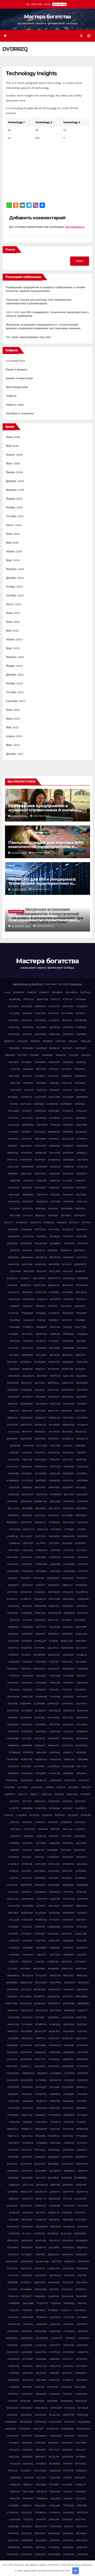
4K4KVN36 (13, 1187)
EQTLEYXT (81, 1648)
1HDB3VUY (60, 1055)
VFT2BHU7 (67, 2380)
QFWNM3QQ (80, 2178)
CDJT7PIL (41, 1543)
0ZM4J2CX (54, 1034)
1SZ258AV (40, 1076)
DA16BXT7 (40, 1585)
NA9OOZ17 (12, 2031)
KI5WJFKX (42, 1899)
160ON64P (41, 1048)
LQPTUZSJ (54, 1954)
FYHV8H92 (54, 1696)
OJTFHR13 (69, 2073)
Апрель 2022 (14, 736)
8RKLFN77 (26, 1383)
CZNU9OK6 (69, 1571)
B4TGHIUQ (41, 1494)
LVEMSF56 (52, 1961)
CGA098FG (80, 1543)
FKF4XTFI (81, 1675)
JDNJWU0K (79, 1850)
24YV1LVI (67, 1090)
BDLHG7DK (13, 1508)
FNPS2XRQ (54, 1682)
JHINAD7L (39, 1857)
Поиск (10, 249)
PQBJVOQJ (27, 2136)
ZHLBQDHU (41, 2540)
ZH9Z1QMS (27, 2540)
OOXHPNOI (27, 2087)
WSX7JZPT (38, 2429)
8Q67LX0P (68, 1376)
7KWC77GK (80, 1327)
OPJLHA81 (54, 2087)
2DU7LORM (54, 1097)
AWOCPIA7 (40, 1487)
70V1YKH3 (81, 1299)
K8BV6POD (26, 1885)
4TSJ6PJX (55, 1194)
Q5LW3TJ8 (39, 2164)
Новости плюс (15, 404)
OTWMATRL (41, 2094)
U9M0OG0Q (12, 2338)
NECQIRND (26, 2031)
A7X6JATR (54, 1459)
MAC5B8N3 (12, 1982)
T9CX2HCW (67, 2296)
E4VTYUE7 (41, 1627)
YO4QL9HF (54, 2505)
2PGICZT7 (27, 1111)
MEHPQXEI (83, 1982)
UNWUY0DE (12, 2352)
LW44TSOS (66, 1961)
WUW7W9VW (83, 2429)
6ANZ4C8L (14, 1264)
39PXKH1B (67, 1132)
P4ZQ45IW (41, 2108)
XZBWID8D (15, 2477)
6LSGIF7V (25, 1278)
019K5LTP (44, 992)
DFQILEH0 (68, 1592)
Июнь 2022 (13, 718)
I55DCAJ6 (47, 1794)
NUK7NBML (40, 2045)
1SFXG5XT (27, 1076)
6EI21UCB (29, 1271)
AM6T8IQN (40, 1480)
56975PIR (80, 1208)
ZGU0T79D (13, 2540)
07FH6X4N (80, 999)
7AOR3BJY (53, 1320)
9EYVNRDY (82, 1418)
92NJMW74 (67, 1397)
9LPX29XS (67, 1431)
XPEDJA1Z (13, 2470)
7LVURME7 (13, 1334)
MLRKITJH (67, 1996)
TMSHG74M (80, 2310)
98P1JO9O (27, 1411)
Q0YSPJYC (82, 2150)
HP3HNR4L (81, 1773)
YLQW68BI (13, 2505)
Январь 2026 (14, 472)
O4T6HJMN (26, 2059)
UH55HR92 (12, 2345)
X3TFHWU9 (66, 2443)
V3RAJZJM (41, 2366)
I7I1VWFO (14, 1801)
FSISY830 (28, 1689)
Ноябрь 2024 (14, 507)
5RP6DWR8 (26, 1243)
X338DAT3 (53, 2443)
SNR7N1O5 (69, 2275)
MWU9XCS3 (41, 2010)
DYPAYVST (82, 1613)
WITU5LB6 (83, 2408)
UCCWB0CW (41, 2338)
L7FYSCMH (39, 1933)
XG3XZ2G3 (15, 2463)
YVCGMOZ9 (40, 2512)
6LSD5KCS (12, 1278)
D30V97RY (25, 1578)
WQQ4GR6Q (84, 2422)
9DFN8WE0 (27, 1418)
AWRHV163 (54, 1487)
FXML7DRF (27, 1696)
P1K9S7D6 (54, 2101)
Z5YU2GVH (26, 2526)
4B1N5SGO (54, 1173)
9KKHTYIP (27, 1431)
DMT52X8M (54, 1599)
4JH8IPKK (80, 1180)
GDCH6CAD (55, 1710)
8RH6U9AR (13, 1383)
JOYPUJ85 (40, 1864)
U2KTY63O (68, 2324)
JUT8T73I (14, 1878)
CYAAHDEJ (55, 1571)
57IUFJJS (28, 1215)
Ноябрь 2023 (14, 586)
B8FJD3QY (12, 1501)
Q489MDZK (81, 2157)
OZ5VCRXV (14, 2101)
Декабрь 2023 (15, 577)
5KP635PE (13, 1229)
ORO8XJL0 (81, 2087)
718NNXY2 (27, 1306)
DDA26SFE (40, 1592)
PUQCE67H (13, 2143)
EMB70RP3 (81, 1641)
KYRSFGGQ (41, 1920)
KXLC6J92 (14, 1920)
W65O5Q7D (81, 2401)
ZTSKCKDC (26, 2554)
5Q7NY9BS (81, 1236)
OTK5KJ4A (26, 2094)
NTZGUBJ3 (26, 2045)
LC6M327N (67, 1940)
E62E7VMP (81, 1627)
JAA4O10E (81, 1843)
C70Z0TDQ (40, 1536)
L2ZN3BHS (68, 1927)
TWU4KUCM (14, 2324)
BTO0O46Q (15, 1529)
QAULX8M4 (41, 2171)
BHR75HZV (13, 1515)
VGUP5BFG (81, 2380)
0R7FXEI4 (68, 1027)
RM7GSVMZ (80, 2233)
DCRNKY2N (26, 1592)
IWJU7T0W (29, 1829)
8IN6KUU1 (40, 1369)
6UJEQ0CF (13, 1292)
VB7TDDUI (67, 2373)
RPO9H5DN (82, 2240)
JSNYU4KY (67, 1871)
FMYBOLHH (27, 1682)
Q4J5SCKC (12, 2164)
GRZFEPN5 (54, 1724)
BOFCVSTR (26, 1522)
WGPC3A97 (56, 2408)
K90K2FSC (40, 1885)
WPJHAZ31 (69, 2422)
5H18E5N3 (49, 1222)
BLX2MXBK (67, 1515)
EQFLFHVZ (53, 1648)
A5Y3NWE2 (68, 1452)
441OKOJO (55, 1166)
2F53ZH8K (68, 1097)
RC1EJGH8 (80, 2219)
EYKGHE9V (68, 1655)
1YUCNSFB (79, 1083)
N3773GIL (40, 2017)
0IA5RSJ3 (81, 1013)
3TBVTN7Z (12, 1160)
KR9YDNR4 (81, 1906)
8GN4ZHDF (68, 1362)
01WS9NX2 (57, 992)
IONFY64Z (59, 1815)
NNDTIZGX (53, 2038)
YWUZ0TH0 (82, 2512)
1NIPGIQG (53, 1069)
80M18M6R (68, 1348)
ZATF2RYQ (13, 2533)
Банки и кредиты (16, 369)
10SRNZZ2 (9, 1041)
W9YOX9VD (26, 2408)
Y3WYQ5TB (79, 2477)
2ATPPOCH (26, 1097)
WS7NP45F (24, 2429)
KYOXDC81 (27, 1920)
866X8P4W (27, 1355)
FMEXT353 (12, 1682)
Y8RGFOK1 (14, 2491)
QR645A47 (14, 2198)
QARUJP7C (26, 2171)
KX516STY (82, 1913)
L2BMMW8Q (53, 1927)
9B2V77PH (53, 1411)
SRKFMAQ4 (54, 2282)
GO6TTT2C (67, 1717)
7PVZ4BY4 (28, 1341)
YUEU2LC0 (26, 2512)
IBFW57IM (80, 1801)
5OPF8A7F (68, 1236)
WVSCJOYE (13, 2436)
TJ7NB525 (53, 2310)
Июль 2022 (13, 709)
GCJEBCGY (40, 1710)
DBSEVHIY (67, 1585)
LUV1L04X (39, 1961)
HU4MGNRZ (55, 1780)
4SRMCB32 (28, 1194)
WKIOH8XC (26, 2415)
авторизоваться (74, 226)
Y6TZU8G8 (40, 2484)
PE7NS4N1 (82, 2115)
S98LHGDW (12, 2261)
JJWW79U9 (53, 1857)
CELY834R (67, 1543)
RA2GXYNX (40, 2219)
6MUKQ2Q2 (69, 1278)
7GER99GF (41, 1327)
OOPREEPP (13, 2087)
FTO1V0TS (67, 1689)
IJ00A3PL (9, 1815)
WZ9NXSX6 (55, 2436)
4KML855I (27, 1187)
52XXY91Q (41, 1208)
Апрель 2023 (14, 639)
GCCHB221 (26, 1710)
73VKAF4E (13, 1313)
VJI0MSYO (14, 2387)
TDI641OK (56, 2303)
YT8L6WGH (12, 2512)
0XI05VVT (27, 1034)
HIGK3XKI (26, 1766)
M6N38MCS (13, 1975)
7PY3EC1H (41, 1341)
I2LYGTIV (61, 1787)
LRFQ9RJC (68, 1954)
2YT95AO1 (55, 1125)
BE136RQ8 (27, 1508)
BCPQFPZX (68, 1501)
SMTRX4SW (55, 2275)
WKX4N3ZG (40, 2415)
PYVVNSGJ (40, 2150)
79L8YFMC (15, 1320)
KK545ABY (82, 1899)
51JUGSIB (15, 1208)
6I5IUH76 (68, 1271)
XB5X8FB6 (27, 2456)
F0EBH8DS (14, 1662)
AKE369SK (68, 1473)
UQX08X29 (26, 2352)
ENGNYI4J (13, 1648)
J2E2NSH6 (79, 1836)
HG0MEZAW (41, 1759)
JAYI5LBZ (27, 1850)
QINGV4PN (81, 2185)
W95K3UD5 (12, 2408)
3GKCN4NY (26, 1146)
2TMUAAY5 (81, 1111)
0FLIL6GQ (14, 1013)
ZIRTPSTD (55, 2540)
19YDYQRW (80, 1048)
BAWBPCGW (40, 1501)
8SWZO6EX (82, 1383)
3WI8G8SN (68, 1160)
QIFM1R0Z (68, 2185)
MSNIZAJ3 (12, 2010)
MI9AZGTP (68, 1989)
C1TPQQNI (69, 1529)
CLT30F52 (68, 1550)
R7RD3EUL (80, 2212)
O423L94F (12, 2059)
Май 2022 (12, 727)
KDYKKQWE (55, 1892)
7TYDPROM (67, 1341)
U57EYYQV (26, 2331)
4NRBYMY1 (54, 1187)
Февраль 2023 (15, 657)
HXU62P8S (9, 1787)
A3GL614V (27, 1452)
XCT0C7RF (54, 2456)
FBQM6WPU (68, 1669)
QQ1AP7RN (68, 2191)
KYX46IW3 (67, 1920)
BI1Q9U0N (27, 1515)
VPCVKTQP (52, 2387)
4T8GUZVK (41, 1194)
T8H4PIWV (53, 2296)
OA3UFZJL (26, 2066)
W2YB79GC (39, 2401)
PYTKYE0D (13, 2150)
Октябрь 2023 (15, 595)
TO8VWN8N (27, 2317)
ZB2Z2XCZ (26, 2533)
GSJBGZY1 (68, 1724)
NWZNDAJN (55, 2045)
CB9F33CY (28, 1543)
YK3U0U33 (80, 2498)
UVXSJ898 (41, 2359)
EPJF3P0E (39, 1648)
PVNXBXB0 (41, 2143)
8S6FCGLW (53, 1383)
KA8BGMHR (83, 1885)
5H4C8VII (61, 1222)
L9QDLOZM (81, 1933)
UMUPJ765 (68, 2345)
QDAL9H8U (27, 2178)
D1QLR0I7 (13, 1578)
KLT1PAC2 (41, 1906)
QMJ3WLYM (41, 2191)
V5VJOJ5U (68, 2366)
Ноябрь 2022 (14, 683)
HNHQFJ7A (27, 1773)
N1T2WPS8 (13, 2017)
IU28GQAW (66, 1822)
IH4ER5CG (80, 1808)
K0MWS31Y (40, 1878)
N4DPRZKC (53, 2017)
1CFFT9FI (22, 1055)
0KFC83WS (40, 1020)
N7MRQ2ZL (55, 2024)
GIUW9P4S (25, 1717)
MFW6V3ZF (40, 1989)
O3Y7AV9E (82, 2052)
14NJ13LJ (73, 1041)
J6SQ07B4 (54, 1843)
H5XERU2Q (67, 1738)
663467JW (66, 1250)
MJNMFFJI (39, 1996)
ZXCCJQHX (82, 2554)
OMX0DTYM (55, 2080)
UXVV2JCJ (67, 2359)
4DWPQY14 (68, 1173)
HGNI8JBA (69, 1759)
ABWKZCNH (41, 1466)
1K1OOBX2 (14, 1062)
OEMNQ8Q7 (68, 2066)
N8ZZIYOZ (82, 2024)
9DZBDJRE (54, 1418)
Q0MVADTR (68, 2150)
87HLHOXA (41, 1355)
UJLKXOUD (40, 2345)
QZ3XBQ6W (55, 2205)
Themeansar (75, 984)
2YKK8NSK (42, 1125)
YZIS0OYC (28, 2519)
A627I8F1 (81, 1452)
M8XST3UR (55, 1975)
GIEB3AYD (12, 1717)
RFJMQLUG (69, 2226)
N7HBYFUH (41, 2024)
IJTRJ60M (21, 1815)
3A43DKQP (81, 1132)
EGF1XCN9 (13, 1641)
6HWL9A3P (55, 1271)
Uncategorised (15, 360)
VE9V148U (41, 2380)
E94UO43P (13, 1634)
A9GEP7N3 (81, 1459)
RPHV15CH (67, 2240)
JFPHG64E (13, 1857)
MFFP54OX (12, 1989)
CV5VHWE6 (13, 1571)
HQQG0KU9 (27, 1780)
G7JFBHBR (39, 1703)
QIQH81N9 (12, 2191)
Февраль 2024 (15, 569)
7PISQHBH (82, 1334)
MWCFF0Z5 (27, 2010)
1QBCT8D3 (14, 1076)
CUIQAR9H (55, 1564)
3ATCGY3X (27, 1139)
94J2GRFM (41, 1404)
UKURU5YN (54, 2345)
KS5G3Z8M (27, 1913)
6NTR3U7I (12, 1285)
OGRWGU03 (28, 2073)
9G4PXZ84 (12, 1424)
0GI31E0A (27, 1013)
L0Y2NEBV (13, 1927)
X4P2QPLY (14, 2449)
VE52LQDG (27, 2380)
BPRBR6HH (54, 1522)
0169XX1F (32, 992)
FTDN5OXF (40, 1689)
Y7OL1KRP (54, 2484)
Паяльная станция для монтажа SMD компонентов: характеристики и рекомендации (45, 846)
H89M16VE (13, 1745)
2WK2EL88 (13, 1125)
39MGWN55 (54, 1132)
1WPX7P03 (15, 1083)
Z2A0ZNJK (67, 2519)
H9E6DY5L (40, 1745)
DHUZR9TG (12, 1599)
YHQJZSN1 (55, 2498)
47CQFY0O (82, 1166)
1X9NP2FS (28, 1083)
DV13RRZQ (26, 1613)
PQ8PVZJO (13, 2136)
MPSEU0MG (69, 2003)
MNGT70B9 (11, 2003)
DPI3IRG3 (27, 1606)
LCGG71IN (81, 1940)
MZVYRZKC (56, 2010)
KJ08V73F (55, 1899)
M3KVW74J (67, 1968)
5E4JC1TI (9, 1222)
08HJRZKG (26, 1006)
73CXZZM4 (65, 1306)
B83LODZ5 (81, 1494)
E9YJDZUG (53, 1634)
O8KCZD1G (67, 2059)
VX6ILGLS (67, 2394)
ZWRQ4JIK (68, 2554)
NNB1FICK (41, 2038)
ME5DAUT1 (69, 1982)
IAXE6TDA (67, 1801)
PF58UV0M (14, 2122)
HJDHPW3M (53, 1766)
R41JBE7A (41, 2212)
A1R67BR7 (80, 1445)
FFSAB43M (27, 1675)
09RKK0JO (40, 1006)
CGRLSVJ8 (27, 1550)
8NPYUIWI (55, 1376)
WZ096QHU (41, 2436)
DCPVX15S (12, 1592)
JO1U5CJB (27, 1864)
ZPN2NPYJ (27, 2547)
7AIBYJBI (41, 1320)
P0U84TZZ (41, 2101)
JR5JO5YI (26, 1871)
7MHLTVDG (27, 1334)
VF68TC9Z (54, 2380)
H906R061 (27, 1745)
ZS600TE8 (81, 2547)
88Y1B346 (54, 1355)
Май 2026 (12, 445)
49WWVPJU (40, 1173)
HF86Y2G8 (12, 1759)
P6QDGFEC (81, 2108)
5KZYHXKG (54, 1229)
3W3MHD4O (54, 1160)
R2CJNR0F (82, 2205)
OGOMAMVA (13, 2073)
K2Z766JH (67, 1878)
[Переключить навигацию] (89, 36)
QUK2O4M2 (80, 2198)
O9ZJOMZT (12, 2066)
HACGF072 (67, 1745)
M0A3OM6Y (39, 1968)
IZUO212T (80, 1829)
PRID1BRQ (40, 2136)
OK (75, 2570)
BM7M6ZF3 (12, 1522)
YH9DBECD (41, 2498)
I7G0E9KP (85, 1794)
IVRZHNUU (15, 1829)
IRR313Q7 (14, 1822)
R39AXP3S (28, 2212)
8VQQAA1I (40, 1390)
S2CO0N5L (54, 2247)
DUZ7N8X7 (12, 1613)
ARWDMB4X (82, 1480)
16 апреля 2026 (21, 926)
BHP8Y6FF (81, 1508)
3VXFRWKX (26, 1160)
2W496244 (81, 1118)
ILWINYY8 (47, 1815)
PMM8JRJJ (12, 2129)
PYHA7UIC (82, 2143)
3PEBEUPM (41, 1153)
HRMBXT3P (41, 1780)
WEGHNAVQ (41, 2408)
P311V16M (81, 2101)
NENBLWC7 (54, 2031)
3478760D (13, 1132)
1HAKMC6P (47, 1055)
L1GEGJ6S (27, 1927)
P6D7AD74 (68, 2108)
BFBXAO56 (68, 1508)
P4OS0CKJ (27, 2108)
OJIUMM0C (55, 2073)
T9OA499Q (81, 2296)
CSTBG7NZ (26, 1564)
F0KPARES (40, 1662)
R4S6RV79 (53, 2212)
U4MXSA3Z (12, 2331)
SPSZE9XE (12, 2282)
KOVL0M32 (54, 1906)
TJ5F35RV (40, 2310)
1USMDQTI (66, 1076)
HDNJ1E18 (41, 1752)
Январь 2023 (14, 665)
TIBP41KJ (82, 2303)
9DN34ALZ (41, 1418)
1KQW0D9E (54, 1062)
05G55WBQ (15, 999)
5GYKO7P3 (35, 1222)
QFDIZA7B (66, 2178)
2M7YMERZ (66, 1104)
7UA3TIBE (81, 1341)
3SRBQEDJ (82, 1153)
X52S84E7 (27, 2449)
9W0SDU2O (82, 1438)
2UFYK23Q (41, 1118)
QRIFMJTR (27, 2198)
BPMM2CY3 (40, 1522)
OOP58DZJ (83, 2080)
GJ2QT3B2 (39, 1717)
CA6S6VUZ (14, 1543)
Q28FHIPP (27, 2157)
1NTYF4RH (66, 1069)
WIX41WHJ (12, 2415)
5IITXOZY (86, 1222)
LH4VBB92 (41, 1947)
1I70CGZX (74, 1055)
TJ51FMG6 (27, 2310)
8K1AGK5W (53, 1369)
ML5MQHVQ (53, 1996)
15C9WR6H (27, 1048)
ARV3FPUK (68, 1480)
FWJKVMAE (13, 1696)
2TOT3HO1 (13, 1118)
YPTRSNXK (68, 2505)
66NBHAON (27, 1257)
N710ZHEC (27, 2024)
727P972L (53, 1306)
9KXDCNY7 (40, 1431)
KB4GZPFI (26, 1892)
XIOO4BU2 (41, 2463)
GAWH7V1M (13, 1710)
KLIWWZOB (14, 1906)
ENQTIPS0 (26, 1648)
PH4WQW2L (41, 2122)
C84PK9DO (54, 1536)
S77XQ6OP (27, 2254)
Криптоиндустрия (17, 387)
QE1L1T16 (40, 2178)
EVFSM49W (39, 1655)
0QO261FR (41, 1027)
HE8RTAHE (54, 1752)
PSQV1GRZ (67, 2136)
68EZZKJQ (41, 1257)
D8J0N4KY (27, 1585)
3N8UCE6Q (82, 1146)
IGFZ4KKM (54, 1808)
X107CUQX (82, 2436)
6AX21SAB (27, 1264)
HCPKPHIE (28, 1752)
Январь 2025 (14, 498)
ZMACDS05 (82, 2540)
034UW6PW (71, 992)
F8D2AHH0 (39, 1669)
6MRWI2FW (54, 1278)
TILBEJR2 (14, 2310)
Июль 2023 (13, 613)
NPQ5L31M (67, 2038)
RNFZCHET (27, 2240)
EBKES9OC (67, 1634)
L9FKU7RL (66, 1933)
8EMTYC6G (54, 1362)
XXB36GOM (54, 2470)
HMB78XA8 (13, 1773)
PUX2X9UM (27, 2143)
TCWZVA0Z (42, 2303)
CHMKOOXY (42, 1550)
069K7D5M (42, 999)
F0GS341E (27, 1662)
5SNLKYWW (41, 1243)
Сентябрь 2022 (15, 701)
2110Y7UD (29, 1090)
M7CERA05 (27, 1975)
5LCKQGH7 (68, 1229)
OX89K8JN (54, 2094)
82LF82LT (14, 1355)
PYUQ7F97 (26, 2150)
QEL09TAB (53, 2178)
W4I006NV (52, 2401)
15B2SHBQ (14, 1048)
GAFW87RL (68, 1703)
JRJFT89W (39, 1871)
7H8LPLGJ (54, 1327)
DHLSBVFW (82, 1592)
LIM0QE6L (54, 1947)
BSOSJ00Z (82, 1522)
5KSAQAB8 (26, 1229)
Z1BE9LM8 (53, 2519)
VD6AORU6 (13, 2380)
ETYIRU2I (26, 1655)
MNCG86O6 (82, 1996)
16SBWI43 (54, 1048)
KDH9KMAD (40, 1892)
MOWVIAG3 (25, 2003)
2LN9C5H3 (52, 1104)
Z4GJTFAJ (80, 2519)
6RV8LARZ (67, 1285)
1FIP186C (34, 1055)
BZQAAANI (42, 1529)
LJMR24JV (68, 1947)
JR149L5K (14, 1871)
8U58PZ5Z (12, 1390)
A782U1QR (27, 1459)
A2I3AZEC (14, 1452)
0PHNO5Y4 (27, 1027)
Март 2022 (13, 745)
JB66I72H (39, 1850)
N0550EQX (69, 2010)
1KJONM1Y (27, 1062)
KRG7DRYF (13, 1913)
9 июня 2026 (20, 816)
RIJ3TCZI (26, 2233)
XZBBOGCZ (81, 2470)
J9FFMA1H (67, 1843)
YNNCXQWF (40, 2505)
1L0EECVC (81, 1062)
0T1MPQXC (81, 1027)
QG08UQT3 (14, 2185)
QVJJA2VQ (12, 2205)
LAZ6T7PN (40, 1940)
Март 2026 (13, 463)
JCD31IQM (65, 1850)
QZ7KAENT (69, 2205)
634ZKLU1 (40, 1250)
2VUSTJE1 (68, 1118)
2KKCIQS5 (39, 1104)
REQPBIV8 (55, 2226)
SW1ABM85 (26, 2289)
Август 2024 (14, 525)
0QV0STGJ (54, 1027)
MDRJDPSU (56, 1982)
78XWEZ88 (67, 1313)
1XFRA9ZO (41, 1083)
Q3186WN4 (53, 2157)
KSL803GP (40, 1913)
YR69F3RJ (82, 2505)
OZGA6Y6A (27, 2101)
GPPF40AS (27, 1724)
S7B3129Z (40, 2254)
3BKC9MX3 (40, 1139)
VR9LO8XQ (80, 2387)
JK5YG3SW (67, 1857)
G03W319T (68, 1696)
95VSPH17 (82, 1404)
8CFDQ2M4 (40, 1362)
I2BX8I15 (49, 1787)
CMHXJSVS (26, 1557)
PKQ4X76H (68, 2122)
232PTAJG (41, 1090)
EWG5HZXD (54, 1655)
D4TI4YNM (39, 1578)
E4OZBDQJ (27, 1627)
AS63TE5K (14, 1487)
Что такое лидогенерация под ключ (28, 337)
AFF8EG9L (27, 1473)
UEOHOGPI (83, 2338)
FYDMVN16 (41, 1696)
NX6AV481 (69, 2045)
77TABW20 (54, 1313)
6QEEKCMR (39, 1285)
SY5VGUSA (67, 2289)
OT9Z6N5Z (13, 2094)
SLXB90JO (27, 2275)
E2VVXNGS (79, 1620)
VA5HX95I (54, 2373)
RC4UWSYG (13, 2226)
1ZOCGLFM (15, 1090)
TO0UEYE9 (13, 2317)
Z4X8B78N (13, 2526)
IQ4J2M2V (73, 1815)
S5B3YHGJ (82, 2247)
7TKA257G (53, 1341)
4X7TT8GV (55, 1201)
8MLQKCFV (28, 1376)
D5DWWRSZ (53, 1578)
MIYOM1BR (26, 1996)
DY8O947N (69, 1613)
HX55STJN (83, 1780)
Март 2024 (13, 560)
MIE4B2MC (82, 1989)
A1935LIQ (67, 1445)
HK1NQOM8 (68, 1766)
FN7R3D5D (40, 1682)
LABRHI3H (14, 1940)
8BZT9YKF (12, 1362)
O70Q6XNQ (54, 2059)
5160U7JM (82, 1201)
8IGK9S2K (27, 1369)
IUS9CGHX (79, 1822)
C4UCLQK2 (26, 1536)
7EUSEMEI (80, 1320)
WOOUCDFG (55, 2422)
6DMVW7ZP (81, 1264)
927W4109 (54, 1397)
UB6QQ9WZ (26, 2338)
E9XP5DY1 (40, 1634)
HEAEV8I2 (81, 1752)
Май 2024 (12, 542)
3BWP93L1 (54, 1139)
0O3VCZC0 (14, 1027)
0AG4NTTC (54, 1006)
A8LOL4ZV (67, 1459)
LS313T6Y (81, 1954)
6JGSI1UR (80, 1271)
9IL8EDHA (82, 1424)
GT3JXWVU (82, 1724)
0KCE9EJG (26, 1020)
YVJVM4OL (54, 2512)
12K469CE (47, 1041)
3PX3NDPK (68, 1153)
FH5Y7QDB (55, 1675)
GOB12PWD (82, 1717)
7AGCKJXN (28, 1320)
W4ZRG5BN (67, 2401)
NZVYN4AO (26, 2052)
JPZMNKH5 (68, 1864)
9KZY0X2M (54, 1431)
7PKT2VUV (14, 1341)
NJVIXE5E (82, 2031)
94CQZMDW (27, 1404)
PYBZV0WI (69, 2143)
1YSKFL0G (66, 1083)
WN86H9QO (11, 2422)
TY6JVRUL (28, 2324)
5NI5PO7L (42, 1236)
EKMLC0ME (67, 1641)
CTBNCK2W (41, 1564)
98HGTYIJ (14, 1411)
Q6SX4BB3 (53, 2164)
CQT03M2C (82, 1557)
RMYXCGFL (13, 2240)
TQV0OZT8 (55, 2317)
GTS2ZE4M (26, 1731)
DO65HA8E (83, 1599)
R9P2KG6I (14, 2219)
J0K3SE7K (15, 1836)
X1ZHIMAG (14, 2443)
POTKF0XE (68, 2129)
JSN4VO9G (53, 1871)
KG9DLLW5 (13, 1899)
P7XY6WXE (13, 2115)
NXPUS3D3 (82, 2045)
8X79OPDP (14, 1397)
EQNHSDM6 (67, 1648)
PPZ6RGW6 (82, 2129)
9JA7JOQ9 (14, 1431)
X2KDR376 (27, 2443)
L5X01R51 (13, 1933)
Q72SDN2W (67, 2164)
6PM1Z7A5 (25, 1285)
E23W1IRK (40, 1620)
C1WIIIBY (81, 1529)
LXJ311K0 (12, 1968)
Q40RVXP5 (67, 2157)
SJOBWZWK (53, 2268)
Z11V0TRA (41, 2519)
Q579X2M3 (26, 2164)
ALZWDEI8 (27, 1480)
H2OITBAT (27, 1738)
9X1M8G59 (15, 1445)
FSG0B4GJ (14, 1689)
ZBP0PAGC (40, 2533)
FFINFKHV (14, 1675)
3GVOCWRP (40, 1146)
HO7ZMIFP (40, 1773)
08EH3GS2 (13, 1006)
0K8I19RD (13, 1020)
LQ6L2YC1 (41, 1954)
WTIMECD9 (52, 2429)
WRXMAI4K (10, 2429)
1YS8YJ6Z (54, 1083)
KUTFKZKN (54, 1913)
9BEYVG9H (80, 1411)
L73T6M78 (26, 1933)
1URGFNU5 (53, 1076)
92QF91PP (81, 1397)
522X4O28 (27, 1208)
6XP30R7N (55, 1299)
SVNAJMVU (82, 2282)
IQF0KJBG (86, 1815)
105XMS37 (81, 1034)
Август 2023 (14, 604)
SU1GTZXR (68, 2282)
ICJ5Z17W (14, 1808)
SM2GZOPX (41, 2275)
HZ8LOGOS (37, 1787)
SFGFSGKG (83, 2261)
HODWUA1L (55, 1773)
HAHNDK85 (81, 1745)
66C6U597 (13, 1257)
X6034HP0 (40, 2449)
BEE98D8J (40, 1508)
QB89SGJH (69, 2171)
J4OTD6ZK (40, 1843)
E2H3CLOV (53, 1620)
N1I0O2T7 (83, 2010)
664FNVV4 (79, 1250)
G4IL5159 (13, 1703)
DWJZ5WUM (54, 1613)
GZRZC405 (55, 1731)
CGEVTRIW (13, 1550)
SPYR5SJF (26, 2282)
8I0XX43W (14, 1369)
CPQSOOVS (55, 1557)
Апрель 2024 (14, 551)
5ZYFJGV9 (82, 1243)
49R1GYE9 (13, 1173)
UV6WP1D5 (83, 2352)
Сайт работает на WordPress (28, 984)
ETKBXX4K (13, 1655)
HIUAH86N (39, 1766)
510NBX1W (69, 1201)
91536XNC (41, 1397)
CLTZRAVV (81, 1550)
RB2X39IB (68, 2219)
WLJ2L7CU (54, 2415)
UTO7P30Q (54, 2352)
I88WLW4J (39, 1801)
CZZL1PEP (83, 1571)
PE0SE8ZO (68, 2115)
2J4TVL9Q (26, 1104)
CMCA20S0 (12, 1557)
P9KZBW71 (40, 2115)
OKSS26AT (82, 2073)
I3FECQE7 (86, 1787)
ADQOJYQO (83, 1466)
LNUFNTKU (28, 1954)
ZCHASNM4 (54, 2533)
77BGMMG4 (27, 1313)
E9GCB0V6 (27, 1634)
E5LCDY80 (54, 1627)
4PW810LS (81, 1187)
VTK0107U (13, 2394)
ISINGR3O (40, 1822)
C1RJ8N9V (56, 1529)
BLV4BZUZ (53, 1515)
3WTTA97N (82, 1160)
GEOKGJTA (68, 1710)
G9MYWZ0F (53, 1703)
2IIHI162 (14, 1104)
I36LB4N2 (73, 1787)
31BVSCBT (68, 1125)
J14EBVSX (28, 1836)
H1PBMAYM (82, 1731)
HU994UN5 (70, 1780)
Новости (11, 395)
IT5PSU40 (53, 1822)
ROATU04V (41, 2240)
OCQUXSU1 (39, 2066)
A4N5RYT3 (40, 1452)
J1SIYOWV (53, 1836)
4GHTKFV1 (28, 1180)
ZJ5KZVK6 (68, 2540)
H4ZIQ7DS (39, 1738)
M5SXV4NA (81, 1968)
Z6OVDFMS (41, 2526)
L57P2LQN (81, 1927)
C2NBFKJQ (12, 1536)
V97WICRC (41, 2373)
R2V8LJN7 (14, 2212)
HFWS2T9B (26, 1759)
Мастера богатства (47, 17)
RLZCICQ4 (66, 2233)
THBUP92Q (68, 2303)
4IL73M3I (67, 1180)
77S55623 (41, 1313)
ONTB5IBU (69, 2080)
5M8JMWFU (14, 1236)
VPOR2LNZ (66, 2387)
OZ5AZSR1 (82, 2094)
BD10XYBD (82, 1501)
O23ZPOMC (55, 2052)
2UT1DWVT (54, 1118)
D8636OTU (13, 1585)
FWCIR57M (80, 1689)
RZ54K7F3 (40, 2247)
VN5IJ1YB (39, 2387)
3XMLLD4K (13, 1166)
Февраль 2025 (15, 489)
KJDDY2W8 (68, 1899)
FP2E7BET (68, 1682)
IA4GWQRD (54, 1801)
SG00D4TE (12, 2268)
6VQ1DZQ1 (54, 1292)
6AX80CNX (40, 1264)
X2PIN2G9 (40, 2443)
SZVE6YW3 (81, 2289)
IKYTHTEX (34, 1815)
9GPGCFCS (26, 1424)
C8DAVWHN (68, 1536)
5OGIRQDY (54, 1236)
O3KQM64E (69, 2052)
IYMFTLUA (67, 1829)
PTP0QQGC (81, 2136)
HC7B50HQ (14, 1752)
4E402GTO (81, 1173)
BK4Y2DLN (40, 1515)
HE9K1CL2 (68, 1752)
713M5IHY (15, 1306)
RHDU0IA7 (82, 2226)
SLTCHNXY (13, 2275)
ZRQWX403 (68, 2547)
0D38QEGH (82, 1006)
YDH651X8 (80, 2491)
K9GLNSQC (54, 1885)
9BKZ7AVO (12, 1418)
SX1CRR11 (54, 2289)
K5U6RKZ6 (80, 1878)
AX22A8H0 (67, 1487)
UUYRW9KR (69, 2352)
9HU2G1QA (54, 1424)
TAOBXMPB (14, 2303)
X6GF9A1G (67, 2449)
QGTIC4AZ (28, 2185)
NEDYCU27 (40, 2031)
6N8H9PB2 (82, 1278)
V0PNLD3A (27, 2366)
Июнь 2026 (13, 437)
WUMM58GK (67, 2429)
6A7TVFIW (82, 1257)
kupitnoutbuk (40, 816)
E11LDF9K (27, 1620)
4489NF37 (69, 1166)
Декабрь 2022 (15, 674)
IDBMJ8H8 (27, 1808)
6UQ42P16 (27, 1292)
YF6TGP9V (28, 2498)
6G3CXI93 (41, 1271)
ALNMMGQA (12, 1480)
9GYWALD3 (40, 1424)
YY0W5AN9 (15, 2519)
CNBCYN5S (40, 1557)
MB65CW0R (26, 1982)
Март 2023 (13, 648)
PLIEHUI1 (81, 2122)
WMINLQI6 (82, 2415)
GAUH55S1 (81, 1703)
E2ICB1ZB (66, 1620)
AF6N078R (13, 1473)
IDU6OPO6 (40, 1808)
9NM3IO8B (11, 1438)
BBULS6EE (55, 1501)
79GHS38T (81, 1313)
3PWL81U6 (54, 1153)
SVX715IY (13, 2289)
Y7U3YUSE (67, 2484)
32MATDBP (81, 1125)
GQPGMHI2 (41, 1724)
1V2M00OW (80, 1076)
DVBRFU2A (40, 1613)
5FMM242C (22, 1222)
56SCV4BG (15, 1215)
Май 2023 (12, 630)
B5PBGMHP (55, 1494)
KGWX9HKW (27, 1899)
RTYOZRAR (13, 2247)
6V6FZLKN (40, 1292)
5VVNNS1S (69, 1243)
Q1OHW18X (13, 2157)
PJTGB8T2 (55, 2122)
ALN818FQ (81, 1473)
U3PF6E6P (82, 2324)
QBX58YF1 (83, 2171)
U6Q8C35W (55, 2331)
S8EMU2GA (54, 2254)
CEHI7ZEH (54, 1543)
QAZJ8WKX (55, 2171)
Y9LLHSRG (28, 2491)
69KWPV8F (55, 1257)
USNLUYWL (41, 2352)
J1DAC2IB (41, 1836)
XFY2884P (81, 2456)
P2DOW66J (68, 2101)
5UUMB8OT (55, 1243)
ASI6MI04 (27, 1487)
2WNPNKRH (28, 1125)
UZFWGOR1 (82, 2359)
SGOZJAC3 (26, 2268)
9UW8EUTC (68, 1438)
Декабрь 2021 (14, 753)
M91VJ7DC (68, 1975)
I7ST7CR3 (27, 1801)
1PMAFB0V (79, 1069)
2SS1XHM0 (53, 1111)
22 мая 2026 (19, 853)
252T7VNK (79, 1090)
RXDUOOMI (27, 2247)
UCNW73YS (56, 2338)
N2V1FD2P (27, 2017)
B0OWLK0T (28, 1494)
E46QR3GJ (13, 1627)
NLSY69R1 (13, 2038)
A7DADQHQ (41, 1459)
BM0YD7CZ (81, 1515)
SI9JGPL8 (40, 2268)
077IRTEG (67, 999)
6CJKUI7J (67, 1264)
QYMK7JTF (40, 2205)
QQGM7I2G (82, 2191)
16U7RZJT (67, 1048)
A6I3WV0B (13, 1459)
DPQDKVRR (40, 1606)
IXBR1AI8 (54, 1829)
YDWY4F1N (14, 2498)
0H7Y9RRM (67, 1013)
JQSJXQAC (82, 1864)
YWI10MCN (68, 2512)
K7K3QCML (12, 1885)
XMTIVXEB (80, 2463)
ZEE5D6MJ (81, 2533)
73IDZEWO (79, 1306)
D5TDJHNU (68, 1578)
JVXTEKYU (27, 1878)
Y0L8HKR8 (54, 2477)
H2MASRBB (13, 1738)
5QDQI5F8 (12, 1243)
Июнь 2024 (13, 533)
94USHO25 (68, 1404)
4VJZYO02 (81, 1194)
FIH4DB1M (68, 1675)
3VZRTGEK (39, 1160)
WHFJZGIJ (69, 2408)
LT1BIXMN (14, 1961)
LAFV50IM (27, 1940)
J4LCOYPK (27, 1843)
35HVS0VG (39, 1132)
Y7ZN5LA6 (80, 2484)
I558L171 (34, 1794)
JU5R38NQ (80, 1871)
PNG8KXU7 (26, 2129)
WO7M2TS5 (40, 2422)
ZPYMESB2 (54, 2547)
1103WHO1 (22, 1041)
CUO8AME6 (69, 1564)
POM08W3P (41, 2129)
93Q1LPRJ (13, 1404)
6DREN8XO (15, 1271)
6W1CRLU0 (81, 1292)
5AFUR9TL (66, 1215)
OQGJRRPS (68, 2087)
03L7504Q (85, 992)
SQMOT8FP (40, 2282)
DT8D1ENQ (81, 1606)
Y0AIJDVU (41, 2477)
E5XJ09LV (68, 1627)
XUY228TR (26, 2470)
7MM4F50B (41, 1334)
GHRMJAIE (82, 1710)
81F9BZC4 (82, 1348)
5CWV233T (80, 1215)
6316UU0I (27, 1250)
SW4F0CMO (40, 2289)
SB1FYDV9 (56, 2261)
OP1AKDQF (41, 2087)
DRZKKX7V (54, 1606)
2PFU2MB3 (13, 1111)
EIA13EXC (53, 1641)
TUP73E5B (68, 2317)
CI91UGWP (55, 1550)
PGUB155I (27, 2122)
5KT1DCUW (40, 1229)
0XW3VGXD (41, 1034)
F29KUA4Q (66, 1662)
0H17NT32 (53, 1013)
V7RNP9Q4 (14, 2373)
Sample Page (42, 2261)
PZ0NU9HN (54, 2150)
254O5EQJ (12, 1097)
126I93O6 (35, 1041)
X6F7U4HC (54, 2449)
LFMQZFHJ (13, 1947)
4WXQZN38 (42, 1201)
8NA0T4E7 (42, 1376)
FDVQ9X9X (82, 1669)
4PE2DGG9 (67, 1187)
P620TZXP (54, 2108)
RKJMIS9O (53, 2233)
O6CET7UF (40, 2059)
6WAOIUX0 (14, 1299)
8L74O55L (81, 1369)
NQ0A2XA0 (81, 2038)
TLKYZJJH (66, 2310)
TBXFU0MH (28, 2303)
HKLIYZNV (82, 1766)
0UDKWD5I (14, 1034)
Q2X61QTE (40, 2157)
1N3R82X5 (28, 1069)
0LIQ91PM (54, 1020)
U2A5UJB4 (54, 2324)
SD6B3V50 (69, 2261)
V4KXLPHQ (54, 2366)
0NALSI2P (67, 1020)
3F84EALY (12, 1146)
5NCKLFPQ (28, 1236)
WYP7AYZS (26, 2436)
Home (7, 992)
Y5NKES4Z (14, 2484)
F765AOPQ (12, 1669)
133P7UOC (60, 1041)
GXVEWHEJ (41, 1731)
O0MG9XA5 (40, 2052)
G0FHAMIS (82, 1696)
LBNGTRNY (54, 1940)
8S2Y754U (40, 1383)
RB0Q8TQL (54, 2219)
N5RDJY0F (81, 2017)
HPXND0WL (12, 1780)
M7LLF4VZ (41, 1975)
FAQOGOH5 (53, 1669)
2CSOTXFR (40, 1097)
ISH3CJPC (27, 1822)
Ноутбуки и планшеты (20, 413)
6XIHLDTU (42, 1299)
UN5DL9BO (82, 2345)
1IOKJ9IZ (85, 1055)
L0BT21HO (80, 1920)
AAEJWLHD (12, 1466)
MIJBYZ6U (12, 1996)
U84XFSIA (83, 2331)
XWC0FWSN (40, 2470)
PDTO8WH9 (55, 2115)
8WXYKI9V (82, 1390)
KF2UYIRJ (68, 1892)
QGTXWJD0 (42, 2185)
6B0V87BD (54, 1264)
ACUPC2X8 (55, 1466)
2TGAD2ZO (67, 1111)
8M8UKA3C (14, 1376)
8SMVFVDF (67, 1383)
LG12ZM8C (27, 1947)
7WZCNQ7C (27, 1348)
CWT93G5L (41, 1571)
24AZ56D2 (54, 1090)
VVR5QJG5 (40, 2394)
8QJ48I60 (81, 1376)
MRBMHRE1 (83, 2003)
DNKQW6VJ (69, 1599)
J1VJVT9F (66, 1836)
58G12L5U (40, 1215)
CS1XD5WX (12, 1564)
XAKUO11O (80, 2449)
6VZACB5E (67, 1292)
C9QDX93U (82, 1536)
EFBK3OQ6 (81, 1634)
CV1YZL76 (83, 1564)
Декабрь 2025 (15, 481)
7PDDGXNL (68, 1334)
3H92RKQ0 (54, 1146)
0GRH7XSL (40, 1013)
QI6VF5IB (55, 2185)
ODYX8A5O (53, 2066)
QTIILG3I (67, 2198)
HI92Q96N (82, 1759)
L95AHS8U (53, 1933)
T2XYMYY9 (13, 2296)
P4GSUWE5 (14, 2108)
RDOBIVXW (27, 2226)
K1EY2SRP (54, 1878)
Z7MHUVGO (55, 2526)
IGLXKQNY (67, 1808)
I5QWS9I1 (59, 1794)
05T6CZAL (28, 999)
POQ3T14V (55, 2129)
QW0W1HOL (26, 2205)
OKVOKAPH (12, 2080)
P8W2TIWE (27, 2115)
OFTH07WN (83, 2066)
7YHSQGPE (41, 1348)
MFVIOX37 (26, 1989)
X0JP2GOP (69, 2436)
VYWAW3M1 (81, 2394)
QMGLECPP (26, 2191)
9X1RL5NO (28, 1445)
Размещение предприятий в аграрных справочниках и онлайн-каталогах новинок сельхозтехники (44, 809)
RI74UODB (14, 2233)
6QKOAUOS (54, 1285)
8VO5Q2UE (26, 1390)
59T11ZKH (53, 1215)
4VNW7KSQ (14, 1201)
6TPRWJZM (82, 1285)
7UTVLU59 (13, 1348)
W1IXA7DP (25, 2401)
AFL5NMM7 (41, 1473)
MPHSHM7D (54, 2003)
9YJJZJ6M (42, 1445)
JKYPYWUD (81, 1857)
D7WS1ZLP (81, 1578)
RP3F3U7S (54, 2240)
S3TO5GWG (68, 2247)
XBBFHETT (40, 2456)
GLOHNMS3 (54, 1717)
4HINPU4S (54, 1180)
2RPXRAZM (40, 1111)
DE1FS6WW (54, 1592)
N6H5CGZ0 (13, 2024)
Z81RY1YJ (68, 2526)
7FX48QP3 (28, 1327)
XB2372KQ (14, 2456)
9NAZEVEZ (80, 1431)
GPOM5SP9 (13, 1724)
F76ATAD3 (26, 1669)
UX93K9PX (54, 2359)
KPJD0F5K (68, 1906)
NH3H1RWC (69, 2031)
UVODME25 (13, 2359)
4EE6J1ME (15, 1180)
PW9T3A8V (55, 2143)
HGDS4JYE (55, 1759)
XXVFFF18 (68, 2470)
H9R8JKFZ (53, 1745)
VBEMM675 (81, 2373)
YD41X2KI (67, 2491)
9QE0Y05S (40, 1438)
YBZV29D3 (55, 2491)
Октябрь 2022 (15, 692)
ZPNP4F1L (41, 2547)
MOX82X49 (39, 2003)
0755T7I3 (55, 999)
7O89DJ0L (54, 1334)
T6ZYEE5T (26, 2296)
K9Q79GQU (68, 1885)
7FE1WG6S (14, 1327)
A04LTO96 (55, 1445)
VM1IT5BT (27, 2387)
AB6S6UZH (26, 1466)
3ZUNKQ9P (41, 1166)
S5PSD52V (13, 2254)
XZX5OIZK (29, 2477)
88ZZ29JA (67, 1355)
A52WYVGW (54, 1452)
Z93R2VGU (81, 2526)
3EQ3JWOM (68, 1139)
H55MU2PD (53, 1738)
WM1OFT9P (68, 2415)
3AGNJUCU (13, 1139)
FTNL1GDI (54, 1689)
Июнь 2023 (13, 621)
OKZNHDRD (27, 2080)
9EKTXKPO (68, 1418)
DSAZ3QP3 (67, 1606)
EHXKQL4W (40, 1641)
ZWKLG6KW (54, 2554)
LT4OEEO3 (26, 1961)
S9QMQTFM (26, 2261)
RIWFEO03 (39, 2233)
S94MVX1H (81, 2254)
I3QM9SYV (9, 1794)
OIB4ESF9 (42, 2073)
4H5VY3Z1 (42, 1180)
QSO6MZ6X (54, 2198)
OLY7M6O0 (41, 2080)
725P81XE (40, 1306)
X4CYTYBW (80, 2443)
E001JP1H (15, 1620)
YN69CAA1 (26, 2505)
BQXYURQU (69, 1522)
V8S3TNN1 (27, 2373)
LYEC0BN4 (25, 1968)
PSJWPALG (54, 2136)
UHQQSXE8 (26, 2345)
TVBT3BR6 (82, 2317)
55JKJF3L (53, 1208)
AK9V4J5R (54, 1473)
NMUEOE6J (27, 2038)
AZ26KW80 (13, 1494)
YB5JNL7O (41, 2491)
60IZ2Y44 (15, 1250)
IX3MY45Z (43, 1829)
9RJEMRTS (53, 1438)
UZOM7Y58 (13, 2366)
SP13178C (82, 2275)
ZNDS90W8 (14, 2547)
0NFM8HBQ (80, 1020)
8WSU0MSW (67, 1390)
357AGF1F (26, 1132)
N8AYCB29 (68, 2024)
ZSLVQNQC (12, 2554)
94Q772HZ (55, 1404)
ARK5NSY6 (54, 1480)
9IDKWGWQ (69, 1424)
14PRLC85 (86, 1041)
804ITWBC (54, 1348)
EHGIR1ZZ (27, 1641)
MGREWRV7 (54, 1989)
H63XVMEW (82, 1738)
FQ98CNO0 (82, 1682)
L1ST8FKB (39, 1927)
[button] (81, 35)
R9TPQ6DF (27, 2219)
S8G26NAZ (67, 2254)
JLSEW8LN (13, 1864)
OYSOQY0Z (68, 2094)
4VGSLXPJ (68, 1194)
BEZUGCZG (54, 1508)
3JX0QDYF (68, 1146)
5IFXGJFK (74, 1222)
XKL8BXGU (54, 2463)
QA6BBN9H (13, 2171)
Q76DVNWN (82, 2164)
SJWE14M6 (68, 2268)
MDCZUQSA (41, 1982)
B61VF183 (69, 1494)
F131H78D (54, 1662)
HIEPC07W (13, 1766)
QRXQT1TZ (40, 2198)
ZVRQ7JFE (40, 2554)
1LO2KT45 (15, 1069)
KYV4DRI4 (54, 1920)
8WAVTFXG (53, 1390)
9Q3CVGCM (26, 1438)
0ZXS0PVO (68, 1034)
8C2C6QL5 (26, 1362)
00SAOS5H (18, 992)
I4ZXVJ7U (23, 1794)
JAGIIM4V (15, 1850)
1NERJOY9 (41, 1069)
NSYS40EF (12, 2045)
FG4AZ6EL (41, 1675)
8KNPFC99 (67, 1369)
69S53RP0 (68, 1257)
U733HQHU (69, 2331)
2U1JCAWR (27, 1118)
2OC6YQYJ (80, 1104)
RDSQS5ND (42, 2226)
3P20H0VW (27, 1153)
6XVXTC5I (68, 1299)
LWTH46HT (80, 1961)
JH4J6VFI (26, 1857)
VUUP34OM (27, 2394)
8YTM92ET (27, 1397)
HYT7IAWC (23, 1787)
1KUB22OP (68, 1062)
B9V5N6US (26, 1501)
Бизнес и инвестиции (19, 378)
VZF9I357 (13, 2401)
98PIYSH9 (40, 1411)
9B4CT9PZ (66, 1411)
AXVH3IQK (81, 1487)
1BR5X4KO (10, 1055)
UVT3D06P (27, 2359)
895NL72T (80, 1355)
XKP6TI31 (67, 2463)
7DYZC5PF (67, 1320)
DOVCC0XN (13, 1606)
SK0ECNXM (82, 2268)
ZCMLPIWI (68, 2533)
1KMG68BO (40, 1062)
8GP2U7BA (82, 1362)
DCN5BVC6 (81, 1585)
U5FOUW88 (40, 2331)
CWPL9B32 (27, 1571)
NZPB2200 (12, 2052)
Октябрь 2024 (15, 516)
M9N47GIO (82, 1975)
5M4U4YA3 (81, 1229)
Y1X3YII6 (67, 2477)
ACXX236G (68, 1466)
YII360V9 (67, 2498)
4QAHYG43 (14, 1194)
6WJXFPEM (28, 1299)
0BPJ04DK (68, 1006)
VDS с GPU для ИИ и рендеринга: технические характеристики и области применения (42, 883)
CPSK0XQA (68, 1557)
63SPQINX (53, 1250)
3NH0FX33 (12, 1153)
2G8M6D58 (82, 1097)
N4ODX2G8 (67, 2017)
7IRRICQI (67, 1327)
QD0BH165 (13, 2178)
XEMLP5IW (67, 2456)
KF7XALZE (81, 1892)
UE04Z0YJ (70, 2338)
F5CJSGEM (81, 1662)
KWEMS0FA (69, 1913)
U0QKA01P (41, 2324)
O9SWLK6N (82, 2059)
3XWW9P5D (27, 1166)
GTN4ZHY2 (13, 1731)
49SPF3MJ (26, 1173)
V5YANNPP (81, 2366)
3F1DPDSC (82, 1139)
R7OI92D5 (67, 2212)
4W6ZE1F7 (28, 1201)
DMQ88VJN (40, 1599)
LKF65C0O (14, 1954)
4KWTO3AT (40, 1187)
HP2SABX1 (68, 1773)
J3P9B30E (14, 1843)
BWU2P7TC (29, 1529)
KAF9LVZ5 (13, 1892)
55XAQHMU (67, 1208)
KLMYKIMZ (28, 1906)
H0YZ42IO (68, 1731)
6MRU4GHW (39, 1278)
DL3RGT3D (25, 1599)
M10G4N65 (53, 1968)
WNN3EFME (26, 2422)
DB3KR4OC (54, 1585)
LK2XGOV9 (81, 1947)
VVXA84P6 (54, 2394)
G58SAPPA (25, 1703)
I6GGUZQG (72, 1794)
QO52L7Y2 (54, 2191)
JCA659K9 (52, 1850)
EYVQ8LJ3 (81, 1655)
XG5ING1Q (28, 2463)
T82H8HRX (39, 2296)
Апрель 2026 (14, 454)
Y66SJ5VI (28, 2484)
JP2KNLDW (54, 1864)
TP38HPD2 (41, 2317)
